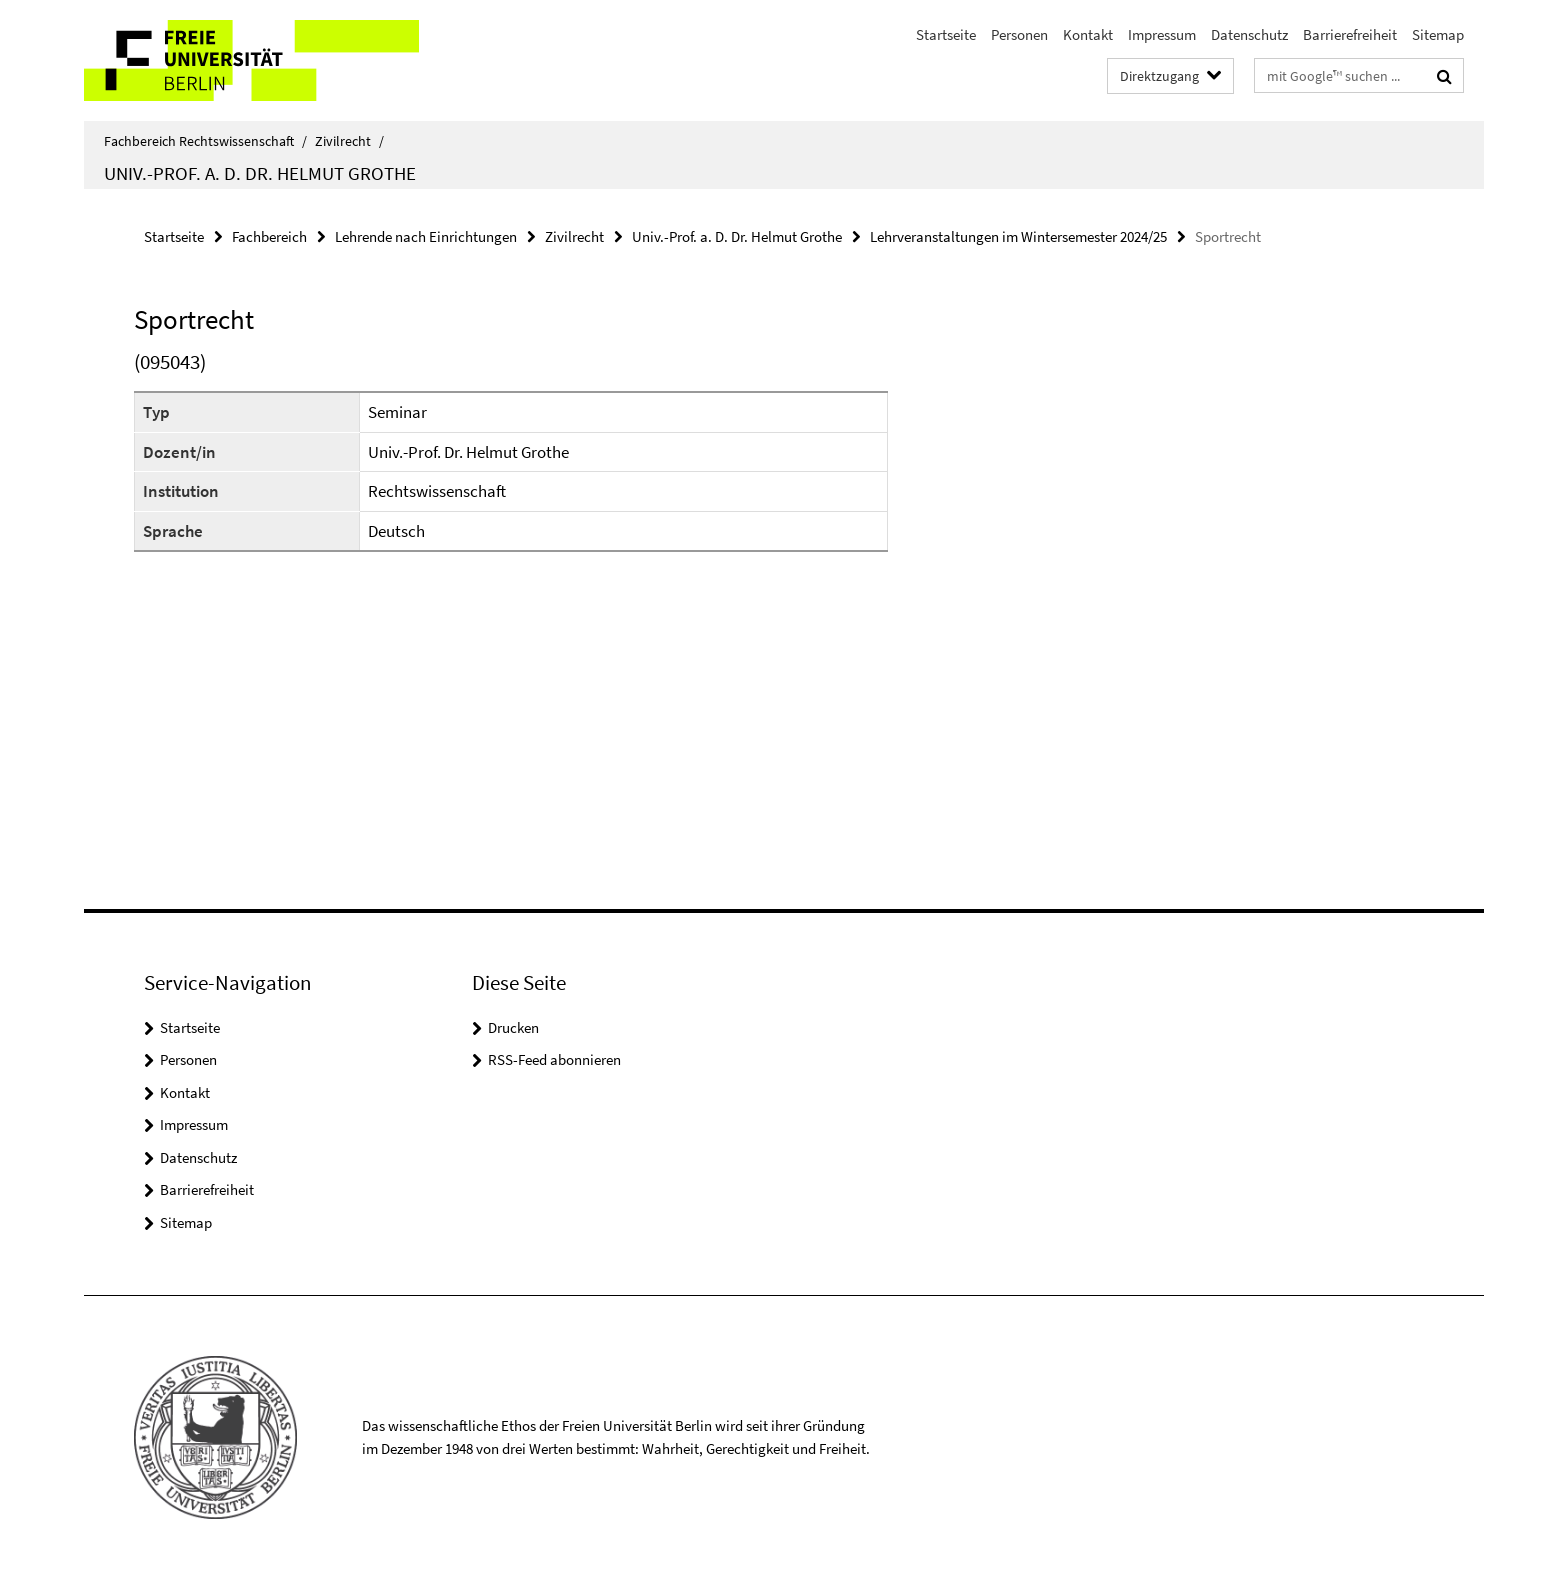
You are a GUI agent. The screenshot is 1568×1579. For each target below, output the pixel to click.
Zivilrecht (349, 141)
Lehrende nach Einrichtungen (426, 236)
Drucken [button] (513, 1027)
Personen (1019, 34)
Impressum (1162, 34)
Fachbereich (269, 236)
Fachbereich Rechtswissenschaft (205, 141)
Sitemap (1438, 34)
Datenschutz (1249, 34)
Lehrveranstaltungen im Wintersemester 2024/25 (1018, 236)
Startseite (946, 34)
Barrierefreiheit (1350, 34)
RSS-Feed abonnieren (554, 1059)
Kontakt (1088, 34)
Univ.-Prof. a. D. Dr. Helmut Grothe (260, 173)
